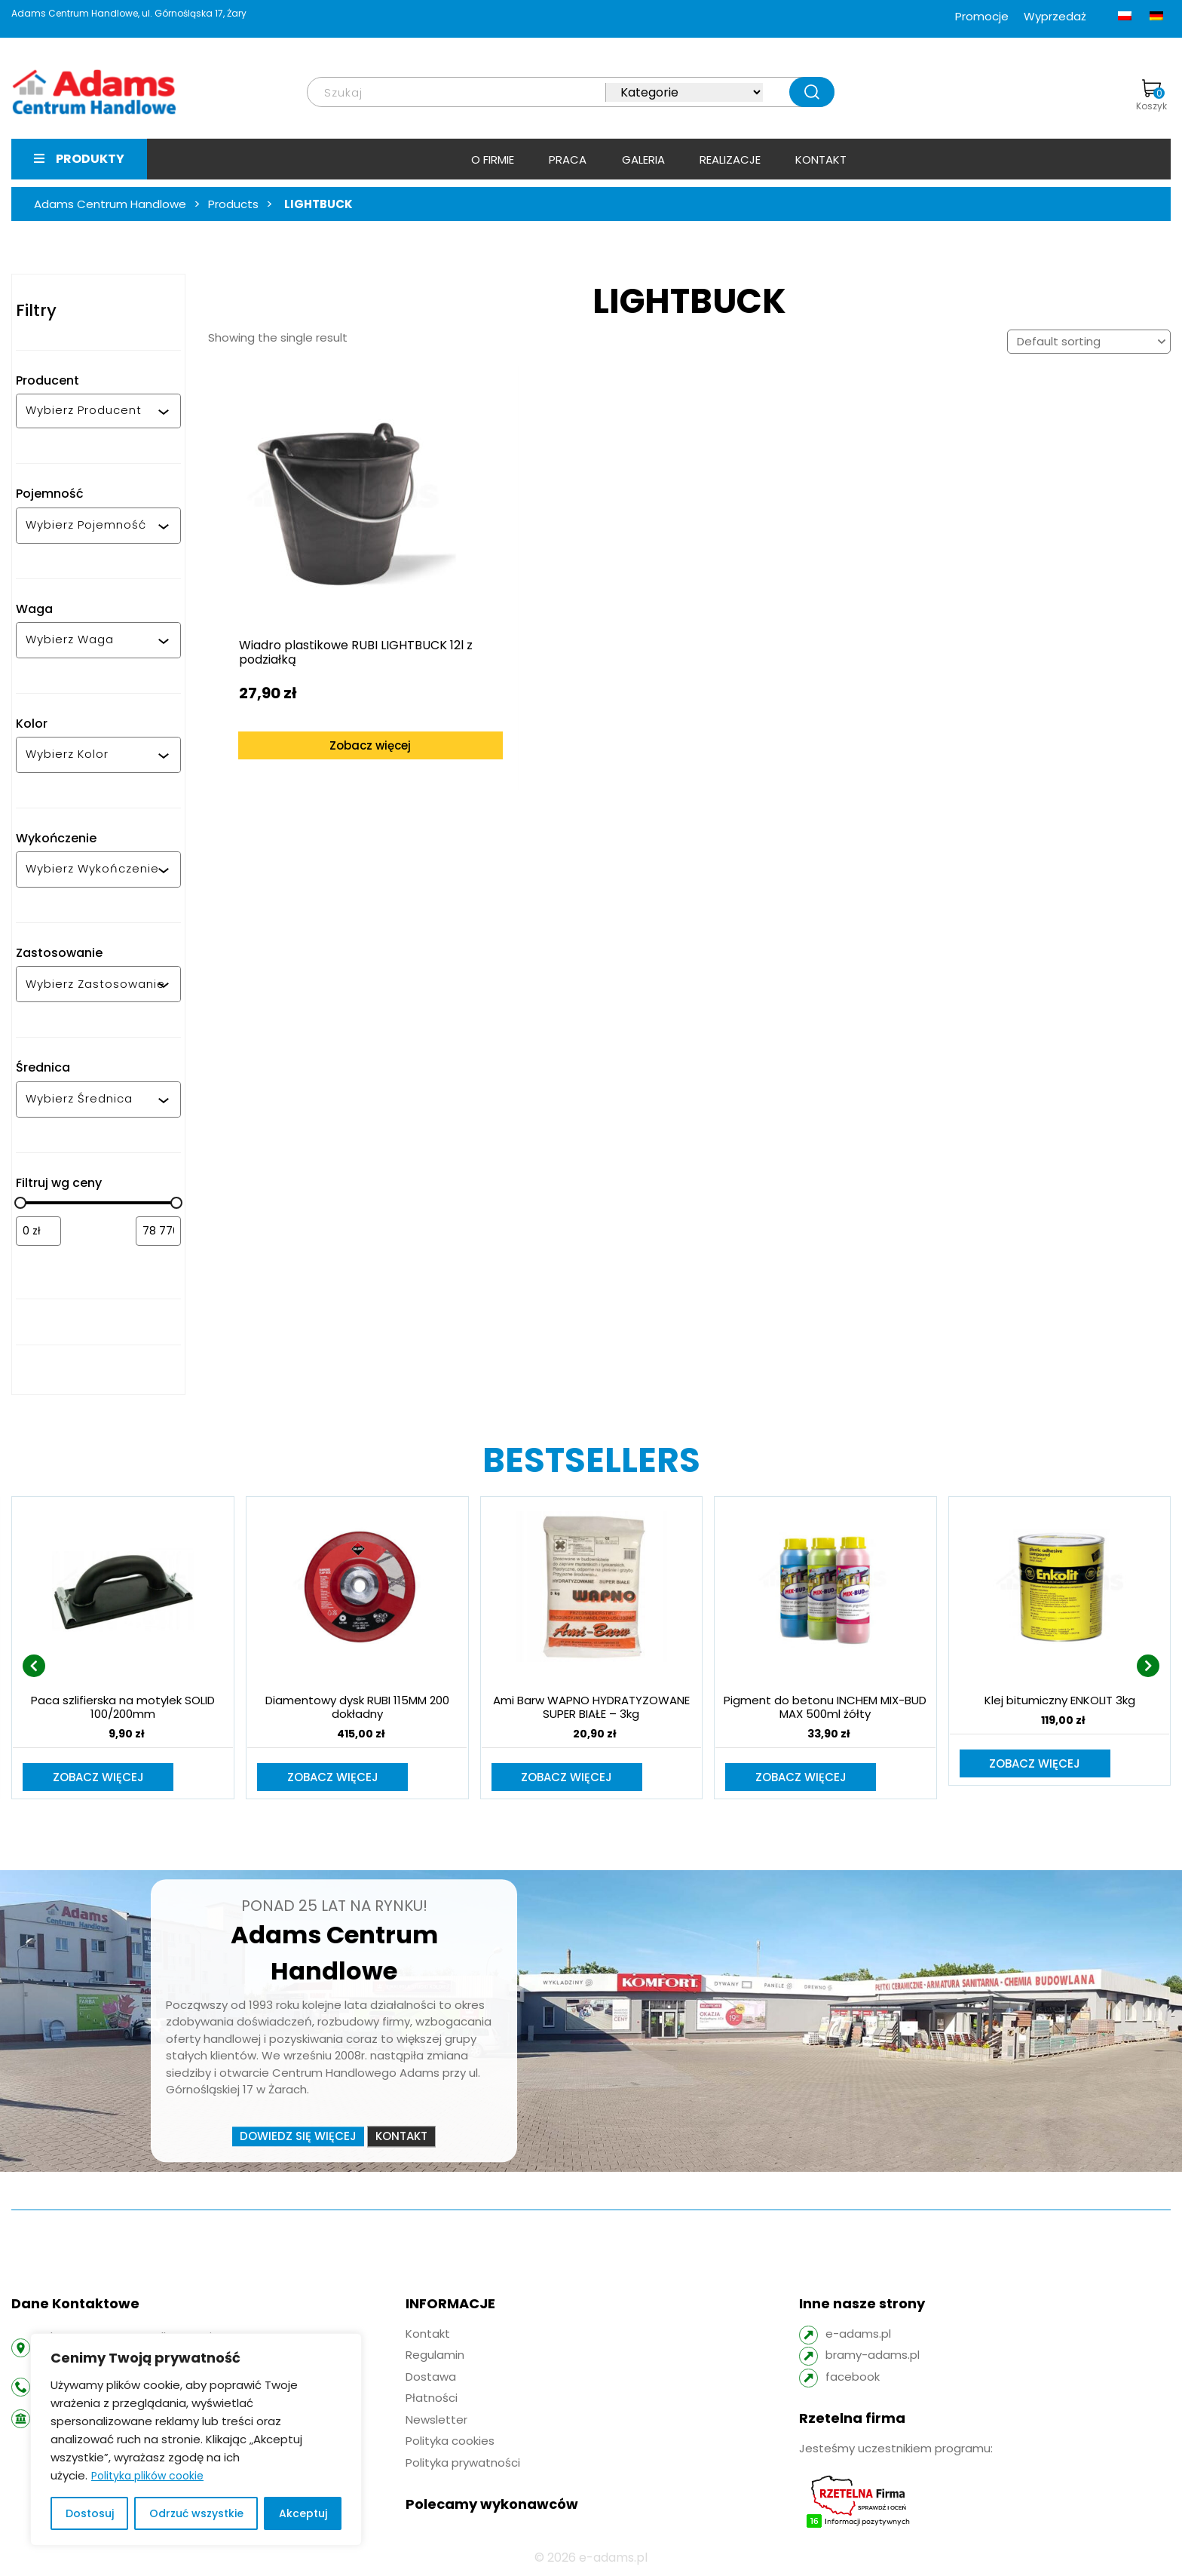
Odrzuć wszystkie (196, 2513)
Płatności (432, 2399)
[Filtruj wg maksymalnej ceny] (158, 1231)
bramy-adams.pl (872, 2356)
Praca (567, 159)
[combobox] (92, 411)
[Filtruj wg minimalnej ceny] (38, 1231)
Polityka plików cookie (147, 2475)
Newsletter (436, 2421)
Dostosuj (90, 2513)
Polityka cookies (450, 2442)
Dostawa (431, 2378)
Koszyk (1151, 95)
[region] (196, 2439)
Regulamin (435, 2356)
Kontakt (821, 159)
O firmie (492, 159)
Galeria (643, 159)
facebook (852, 2378)
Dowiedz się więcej (298, 2137)
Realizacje (730, 159)
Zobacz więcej (330, 702)
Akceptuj (303, 2513)
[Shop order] (1089, 342)
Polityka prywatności (463, 2464)
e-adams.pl (858, 2335)
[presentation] (34, 1666)
